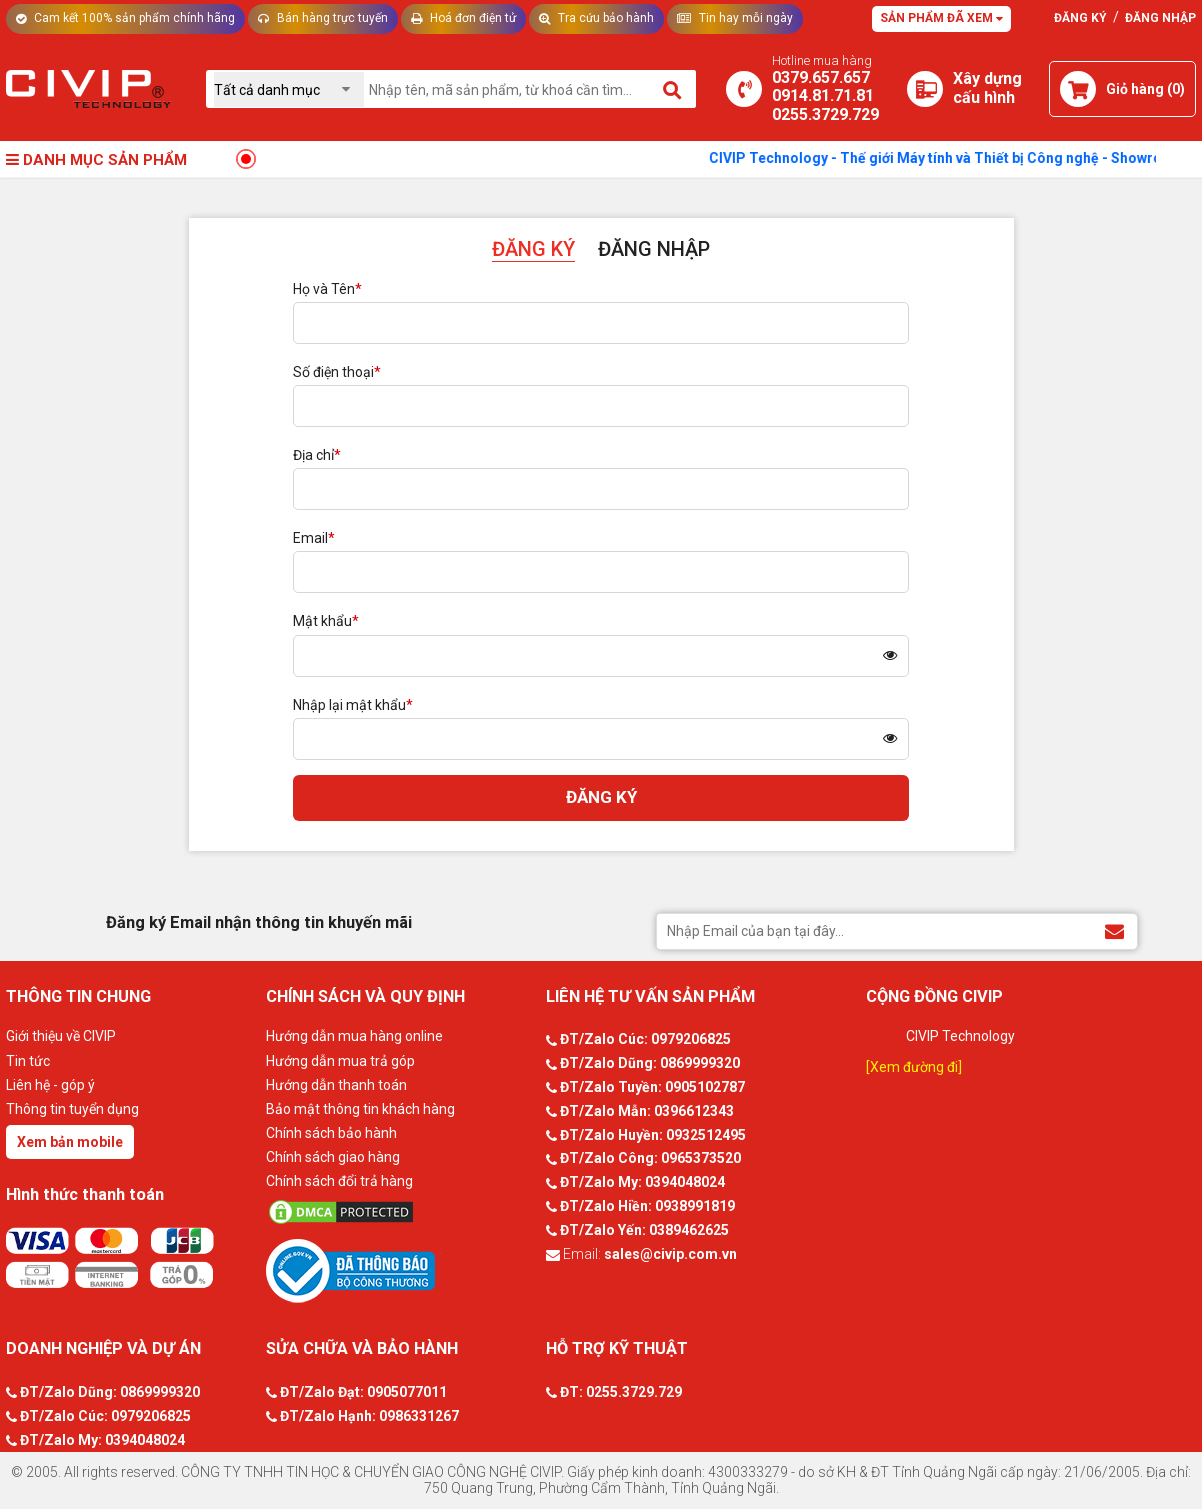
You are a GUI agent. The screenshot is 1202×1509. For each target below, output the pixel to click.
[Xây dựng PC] (925, 89)
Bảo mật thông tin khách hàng (360, 1109)
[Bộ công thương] (401, 1270)
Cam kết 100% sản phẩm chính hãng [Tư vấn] (125, 18)
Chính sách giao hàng (333, 1157)
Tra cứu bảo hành (596, 18)
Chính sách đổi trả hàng (339, 1181)
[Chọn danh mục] (289, 89)
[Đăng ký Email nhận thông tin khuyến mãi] (1114, 930)
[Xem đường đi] (914, 1067)
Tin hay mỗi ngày (735, 18)
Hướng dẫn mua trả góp (340, 1061)
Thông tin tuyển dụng (72, 1109)
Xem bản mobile (70, 1142)
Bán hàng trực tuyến (323, 18)
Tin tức (28, 1061)
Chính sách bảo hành (331, 1133)
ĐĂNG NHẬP (654, 249)
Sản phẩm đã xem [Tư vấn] (941, 18)
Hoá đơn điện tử (463, 18)
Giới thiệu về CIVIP (61, 1036)
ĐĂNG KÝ (533, 249)
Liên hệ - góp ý (50, 1085)
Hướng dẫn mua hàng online (354, 1036)
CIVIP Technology (960, 1036)
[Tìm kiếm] (673, 89)
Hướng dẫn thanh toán (336, 1085)
